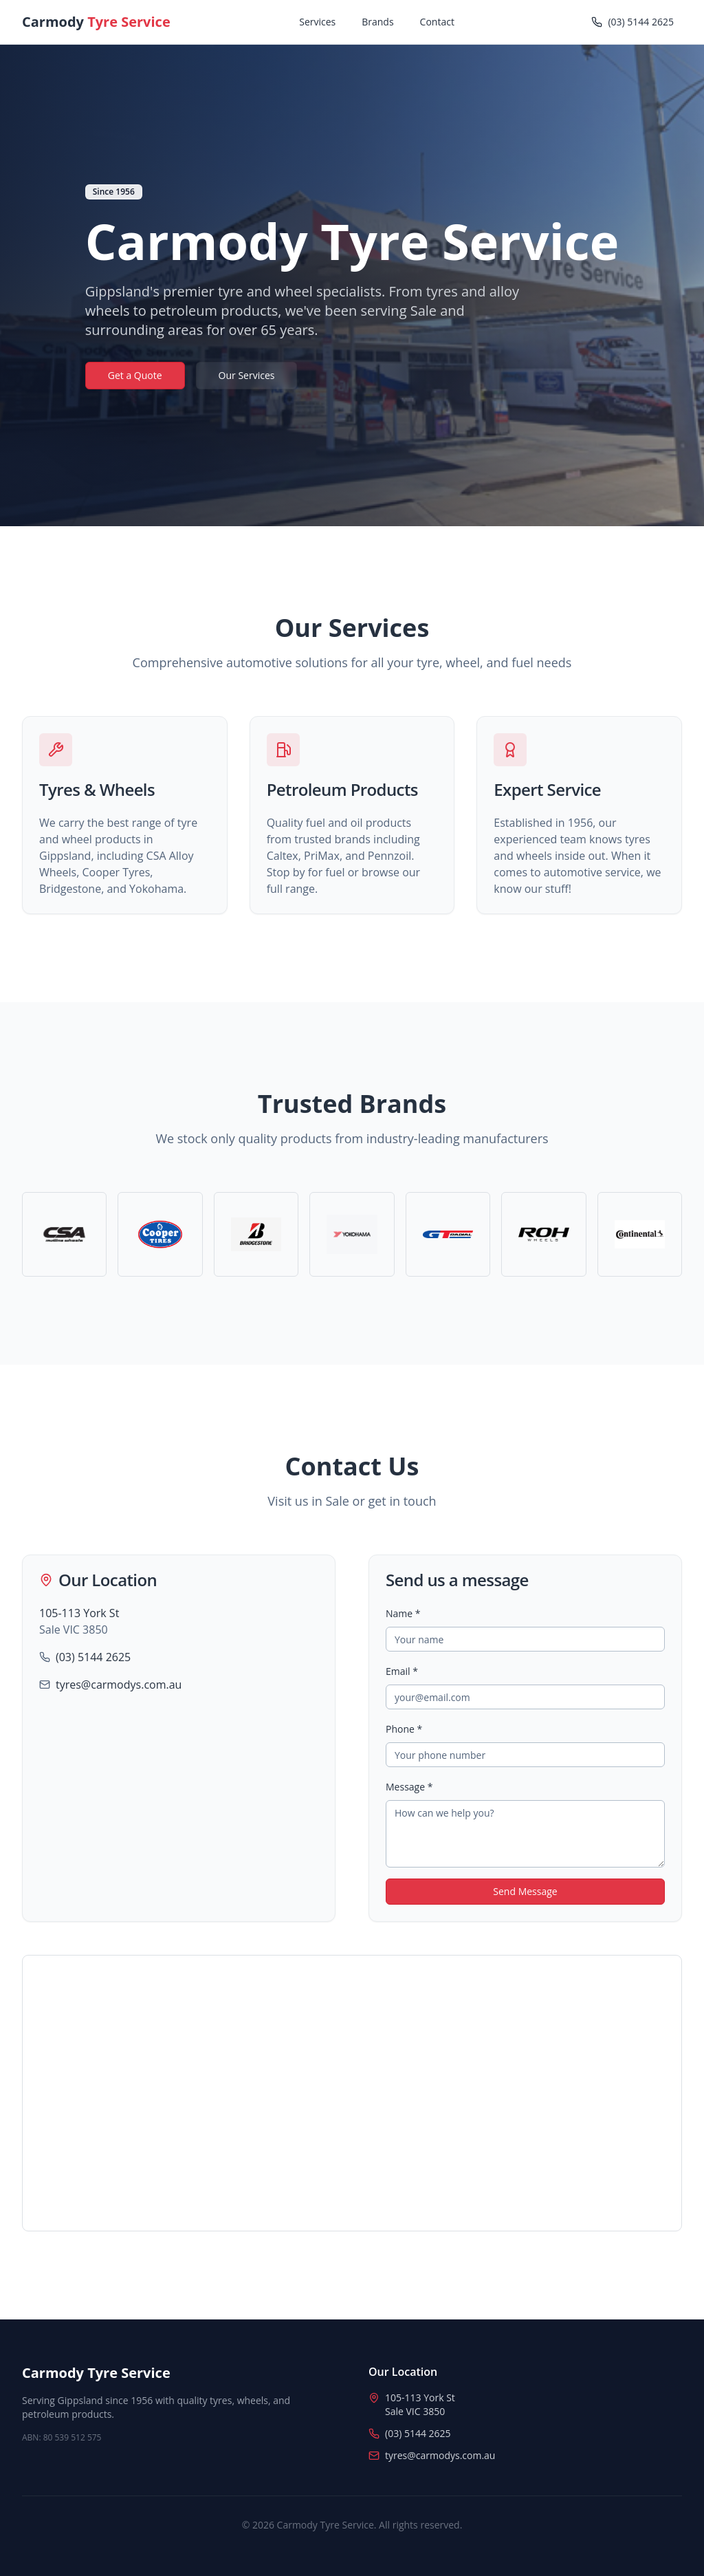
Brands (377, 21)
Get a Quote (135, 375)
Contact (437, 21)
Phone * (404, 1728)
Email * (402, 1671)
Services (317, 21)
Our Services (247, 375)
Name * (403, 1613)
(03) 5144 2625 (93, 1657)
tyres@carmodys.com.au (119, 1684)
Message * (409, 1786)
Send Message (525, 1891)
